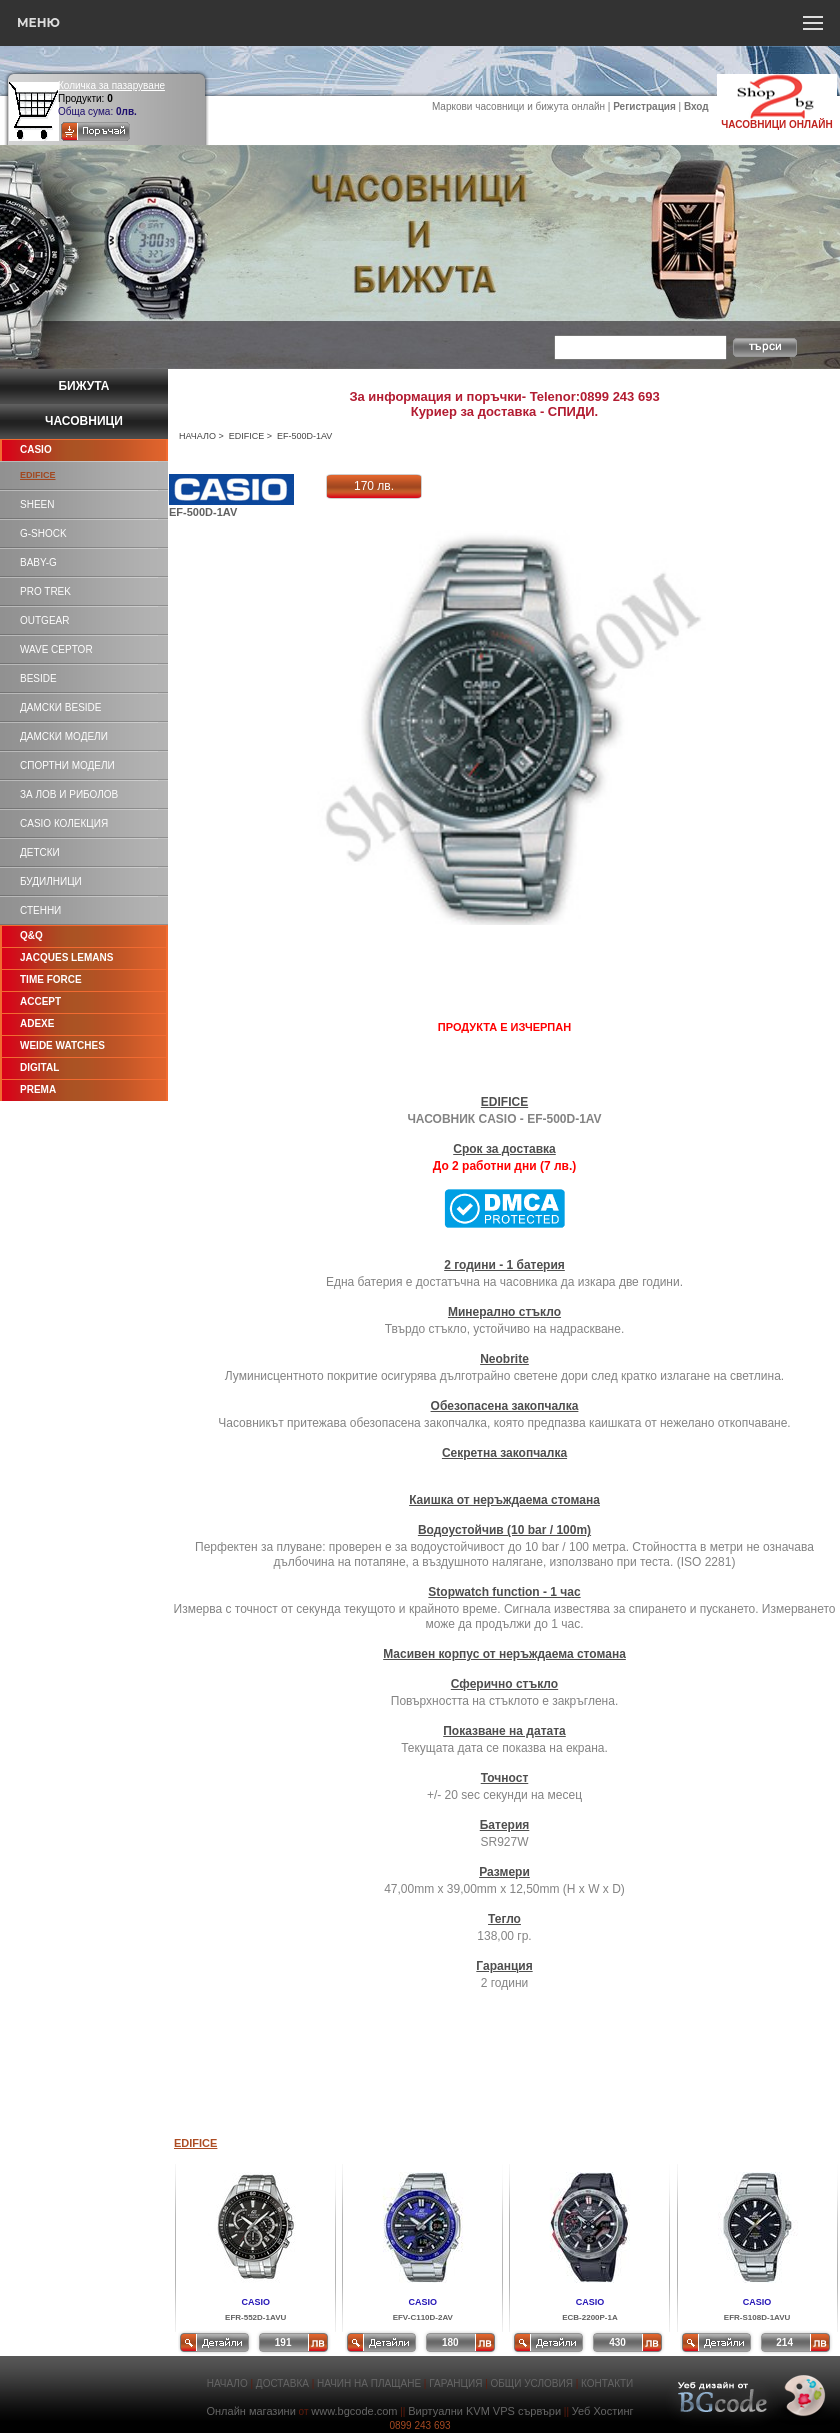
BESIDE (38, 678)
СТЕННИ (40, 910)
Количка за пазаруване (111, 85)
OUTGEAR (44, 620)
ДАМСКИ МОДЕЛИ (64, 736)
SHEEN (37, 504)
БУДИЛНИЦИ (51, 881)
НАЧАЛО (197, 436)
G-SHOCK (43, 533)
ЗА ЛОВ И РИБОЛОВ (69, 794)
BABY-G (38, 562)
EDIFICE (247, 436)
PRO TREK (45, 591)
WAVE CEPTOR (56, 649)
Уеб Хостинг (603, 2411)
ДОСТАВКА (282, 2383)
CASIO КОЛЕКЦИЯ (64, 823)
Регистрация (644, 106)
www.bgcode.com (354, 2411)
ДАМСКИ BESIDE (60, 707)
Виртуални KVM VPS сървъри (484, 2411)
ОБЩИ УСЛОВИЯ (532, 2383)
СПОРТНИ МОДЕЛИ (67, 765)
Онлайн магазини (250, 2411)
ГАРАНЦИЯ (455, 2383)
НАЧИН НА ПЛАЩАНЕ (369, 2383)
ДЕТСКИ (40, 852)
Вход (696, 106)
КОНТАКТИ (607, 2383)
